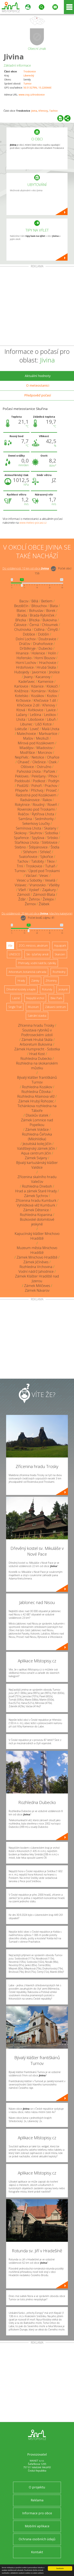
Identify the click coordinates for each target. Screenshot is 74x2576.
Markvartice (48, 733)
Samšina (25, 818)
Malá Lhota (50, 728)
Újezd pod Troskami (44, 870)
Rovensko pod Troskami (36, 809)
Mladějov (27, 747)
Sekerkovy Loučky (36, 823)
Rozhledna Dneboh (37, 1186)
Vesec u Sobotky (29, 880)
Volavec (21, 885)
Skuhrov (35, 833)
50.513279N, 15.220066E (37, 87)
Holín (52, 653)
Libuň (51, 719)
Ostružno (44, 766)
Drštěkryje (28, 648)
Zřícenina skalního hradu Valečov (37, 1179)
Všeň (22, 889)
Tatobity (37, 861)
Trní (20, 866)
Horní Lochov (26, 662)
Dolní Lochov (26, 639)
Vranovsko (37, 885)
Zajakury (49, 889)
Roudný (39, 804)
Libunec (26, 724)
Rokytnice (22, 804)
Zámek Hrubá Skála (37, 1039)
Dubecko (45, 648)
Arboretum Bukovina (36, 1044)
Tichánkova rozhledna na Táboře (37, 1108)
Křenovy (43, 110)
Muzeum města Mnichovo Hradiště (37, 1250)
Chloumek (50, 624)
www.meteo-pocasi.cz (33, 523)
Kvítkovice (35, 710)
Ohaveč (23, 762)
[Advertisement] (37, 307)
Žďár (22, 899)
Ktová (20, 710)
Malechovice (26, 733)
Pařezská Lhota (29, 771)
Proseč (51, 790)
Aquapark (60, 945)
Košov (53, 691)
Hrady (21, 981)
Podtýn (53, 781)
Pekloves (22, 776)
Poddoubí (22, 781)
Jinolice (54, 672)
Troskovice (29, 71)
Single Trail (14, 1007)
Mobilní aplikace (37, 2526)
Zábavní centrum (55, 1007)
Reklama (37, 2500)
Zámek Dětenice (36, 1210)
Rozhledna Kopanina (36, 1214)
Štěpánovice (38, 847)
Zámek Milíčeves (37, 1285)
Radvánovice (30, 799)
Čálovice (20, 624)
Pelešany (39, 776)
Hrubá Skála (46, 667)
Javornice (39, 672)
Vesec (44, 875)
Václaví (31, 875)
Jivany (28, 676)
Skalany (50, 828)
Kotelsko (21, 695)
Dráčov (24, 643)
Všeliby (54, 885)
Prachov (51, 785)
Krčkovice (23, 700)
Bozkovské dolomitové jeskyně (37, 1221)
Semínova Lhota (28, 828)
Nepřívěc (22, 757)
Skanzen (60, 954)
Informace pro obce (37, 2513)
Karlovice (21, 686)
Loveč (34, 728)
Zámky (35, 981)
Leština (35, 714)
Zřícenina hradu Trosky (36, 1025)
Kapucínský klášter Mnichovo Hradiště (37, 1236)
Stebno (20, 847)
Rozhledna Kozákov (37, 1087)
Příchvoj (37, 790)
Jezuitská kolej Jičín (37, 1143)
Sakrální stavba (37, 1016)
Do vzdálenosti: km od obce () (37, 913)
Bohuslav (36, 610)
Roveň (52, 804)
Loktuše (21, 728)
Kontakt (37, 2552)
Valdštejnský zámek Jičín (36, 1148)
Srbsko (52, 837)
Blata (54, 605)
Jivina (14, 57)
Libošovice (36, 719)
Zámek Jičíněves (36, 1262)
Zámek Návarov (37, 1290)
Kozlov (52, 695)
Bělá (34, 601)
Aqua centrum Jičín (36, 1153)
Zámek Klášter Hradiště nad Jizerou (37, 1278)
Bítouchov (39, 605)
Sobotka (51, 833)
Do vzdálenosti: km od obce (25, 568)
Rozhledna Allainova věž (36, 1096)
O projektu (37, 2487)
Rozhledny (59, 972)
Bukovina (50, 620)
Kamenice (45, 681)
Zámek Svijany (36, 1158)
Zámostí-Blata (44, 894)
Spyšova (38, 837)
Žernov (30, 904)
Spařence (21, 837)
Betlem (47, 601)
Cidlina (39, 629)
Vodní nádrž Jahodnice (36, 1271)
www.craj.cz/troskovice (32, 94)
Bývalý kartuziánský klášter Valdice (37, 1165)
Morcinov (45, 752)
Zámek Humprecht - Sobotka (37, 1049)
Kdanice (37, 686)
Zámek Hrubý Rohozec (36, 1101)
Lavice (51, 710)
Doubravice (47, 639)
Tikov (51, 861)
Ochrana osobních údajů (37, 2539)
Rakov (47, 799)
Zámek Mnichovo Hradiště (37, 1257)
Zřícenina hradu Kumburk (36, 1200)
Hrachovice (47, 662)
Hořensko (24, 657)
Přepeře (21, 790)
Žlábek (44, 904)
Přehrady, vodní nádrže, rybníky (37, 963)
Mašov (28, 738)
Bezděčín (21, 605)
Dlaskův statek (37, 1115)
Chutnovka (22, 629)
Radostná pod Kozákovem (36, 795)
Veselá (50, 880)
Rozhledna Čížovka (36, 1091)
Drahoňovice (43, 643)
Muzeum (33, 1007)
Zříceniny (51, 981)
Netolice (38, 757)
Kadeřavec (26, 681)
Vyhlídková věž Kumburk (36, 1205)
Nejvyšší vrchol (35, 998)
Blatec (21, 610)
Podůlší (22, 785)
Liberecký (28, 75)
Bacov (23, 601)
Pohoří (36, 785)
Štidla (55, 847)
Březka (20, 620)
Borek (50, 610)
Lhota (20, 719)
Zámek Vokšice (37, 1129)
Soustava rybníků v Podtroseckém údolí (37, 1032)
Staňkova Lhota (27, 842)
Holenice (38, 653)
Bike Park (56, 998)
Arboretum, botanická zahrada (27, 972)
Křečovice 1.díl (45, 700)
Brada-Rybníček (42, 615)
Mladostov (44, 747)
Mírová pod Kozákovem (36, 743)
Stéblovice (49, 842)
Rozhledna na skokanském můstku (37, 1065)
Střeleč (45, 851)
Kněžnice (21, 691)
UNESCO (14, 954)
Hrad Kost (37, 1053)
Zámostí (23, 894)
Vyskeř (34, 889)
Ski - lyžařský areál (37, 954)
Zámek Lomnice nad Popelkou (37, 1122)
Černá (34, 624)
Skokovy (20, 833)
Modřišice (27, 752)
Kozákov (37, 695)
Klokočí (52, 686)
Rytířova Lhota (43, 814)
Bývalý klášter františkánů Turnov (37, 1080)
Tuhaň (50, 866)
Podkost (39, 781)
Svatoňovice (28, 856)
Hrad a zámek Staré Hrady (36, 1191)
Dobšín (43, 634)
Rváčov (23, 814)
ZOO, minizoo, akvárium (33, 945)
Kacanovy (43, 676)
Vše (10, 945)
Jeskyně (63, 989)
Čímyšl (52, 629)
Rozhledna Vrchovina (36, 1266)
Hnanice (22, 653)
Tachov (53, 110)
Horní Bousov (45, 657)
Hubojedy (21, 672)
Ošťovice (27, 766)
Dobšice (29, 634)
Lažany (21, 714)
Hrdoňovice (25, 667)
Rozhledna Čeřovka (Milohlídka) (37, 1136)
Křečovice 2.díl (28, 705)
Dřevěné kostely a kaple (21, 989)
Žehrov (34, 899)
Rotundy (47, 989)
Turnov (27, 83)
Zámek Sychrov (36, 1195)
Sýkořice (46, 856)
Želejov (48, 899)
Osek (53, 762)
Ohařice (53, 757)
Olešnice (39, 762)
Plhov (53, 776)
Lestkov (50, 714)
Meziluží (42, 738)
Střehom (30, 851)
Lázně (16, 998)
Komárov (38, 691)
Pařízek (49, 771)
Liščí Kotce (43, 724)
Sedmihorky (44, 818)
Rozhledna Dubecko (36, 1058)
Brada (22, 615)
